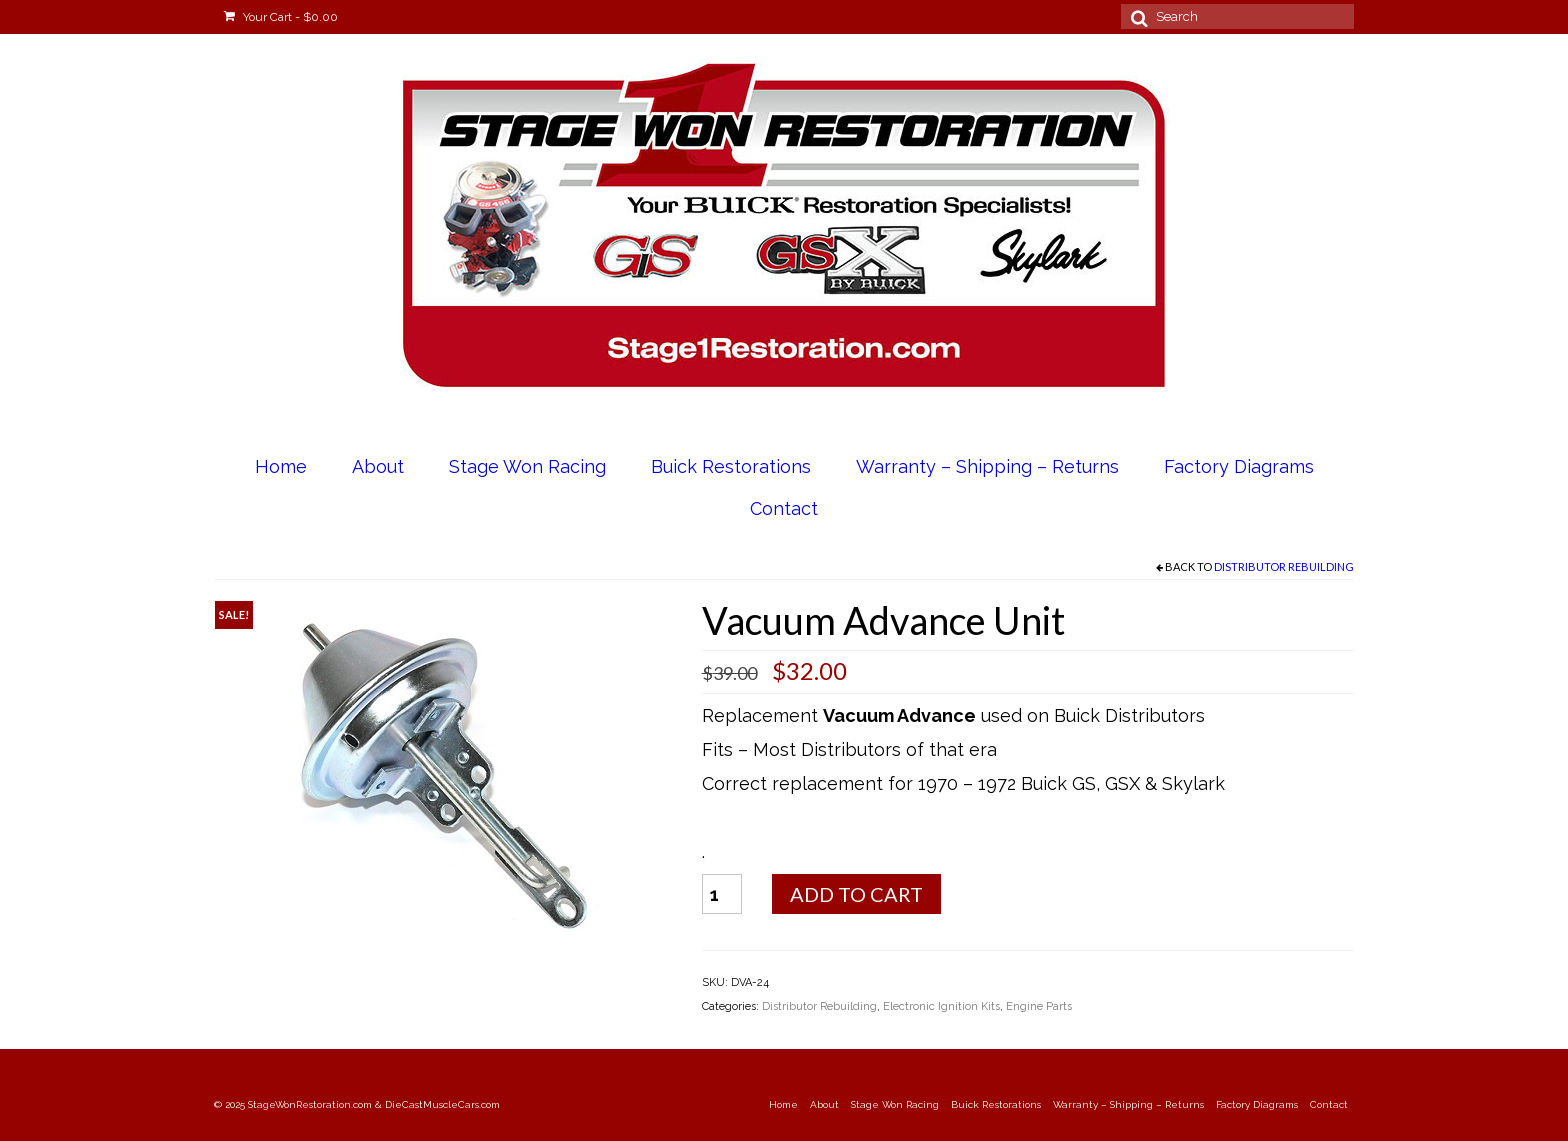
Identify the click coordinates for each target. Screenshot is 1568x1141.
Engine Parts (1039, 1006)
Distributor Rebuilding (1284, 566)
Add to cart (856, 894)
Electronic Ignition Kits (941, 1006)
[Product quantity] (722, 894)
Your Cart (281, 17)
